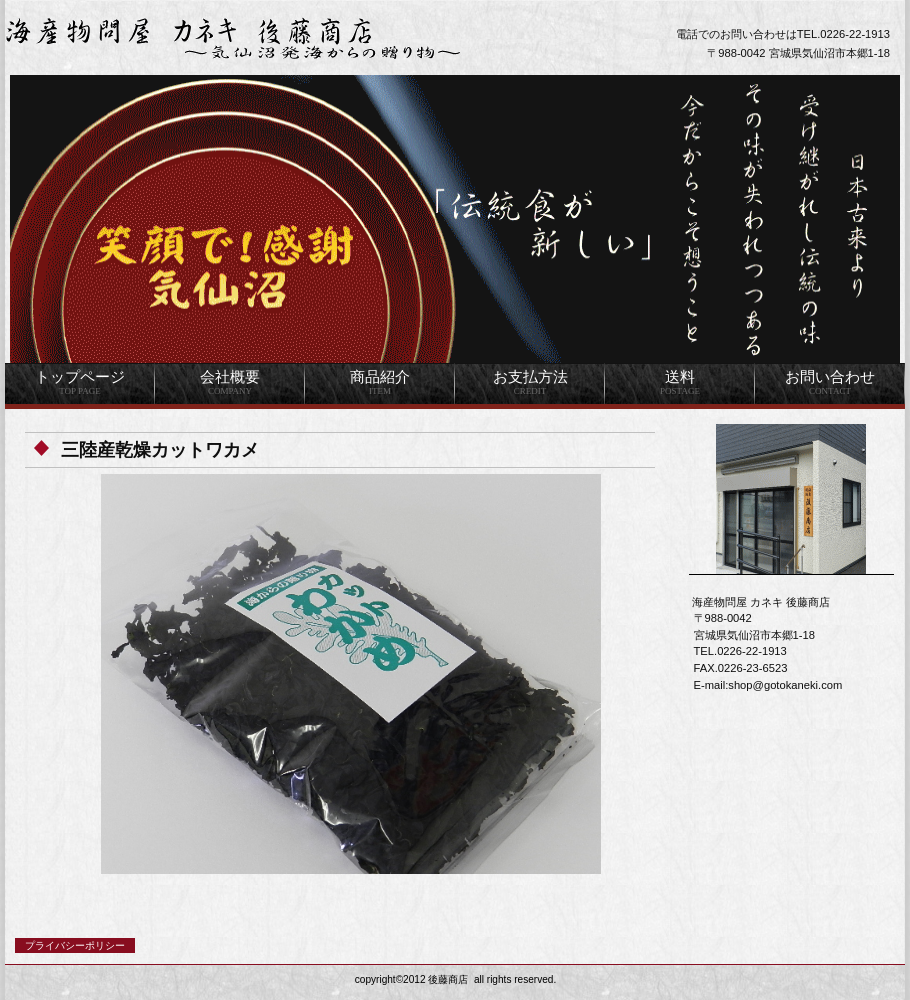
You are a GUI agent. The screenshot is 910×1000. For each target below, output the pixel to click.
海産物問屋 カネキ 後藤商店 (255, 38)
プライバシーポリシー (75, 945)
